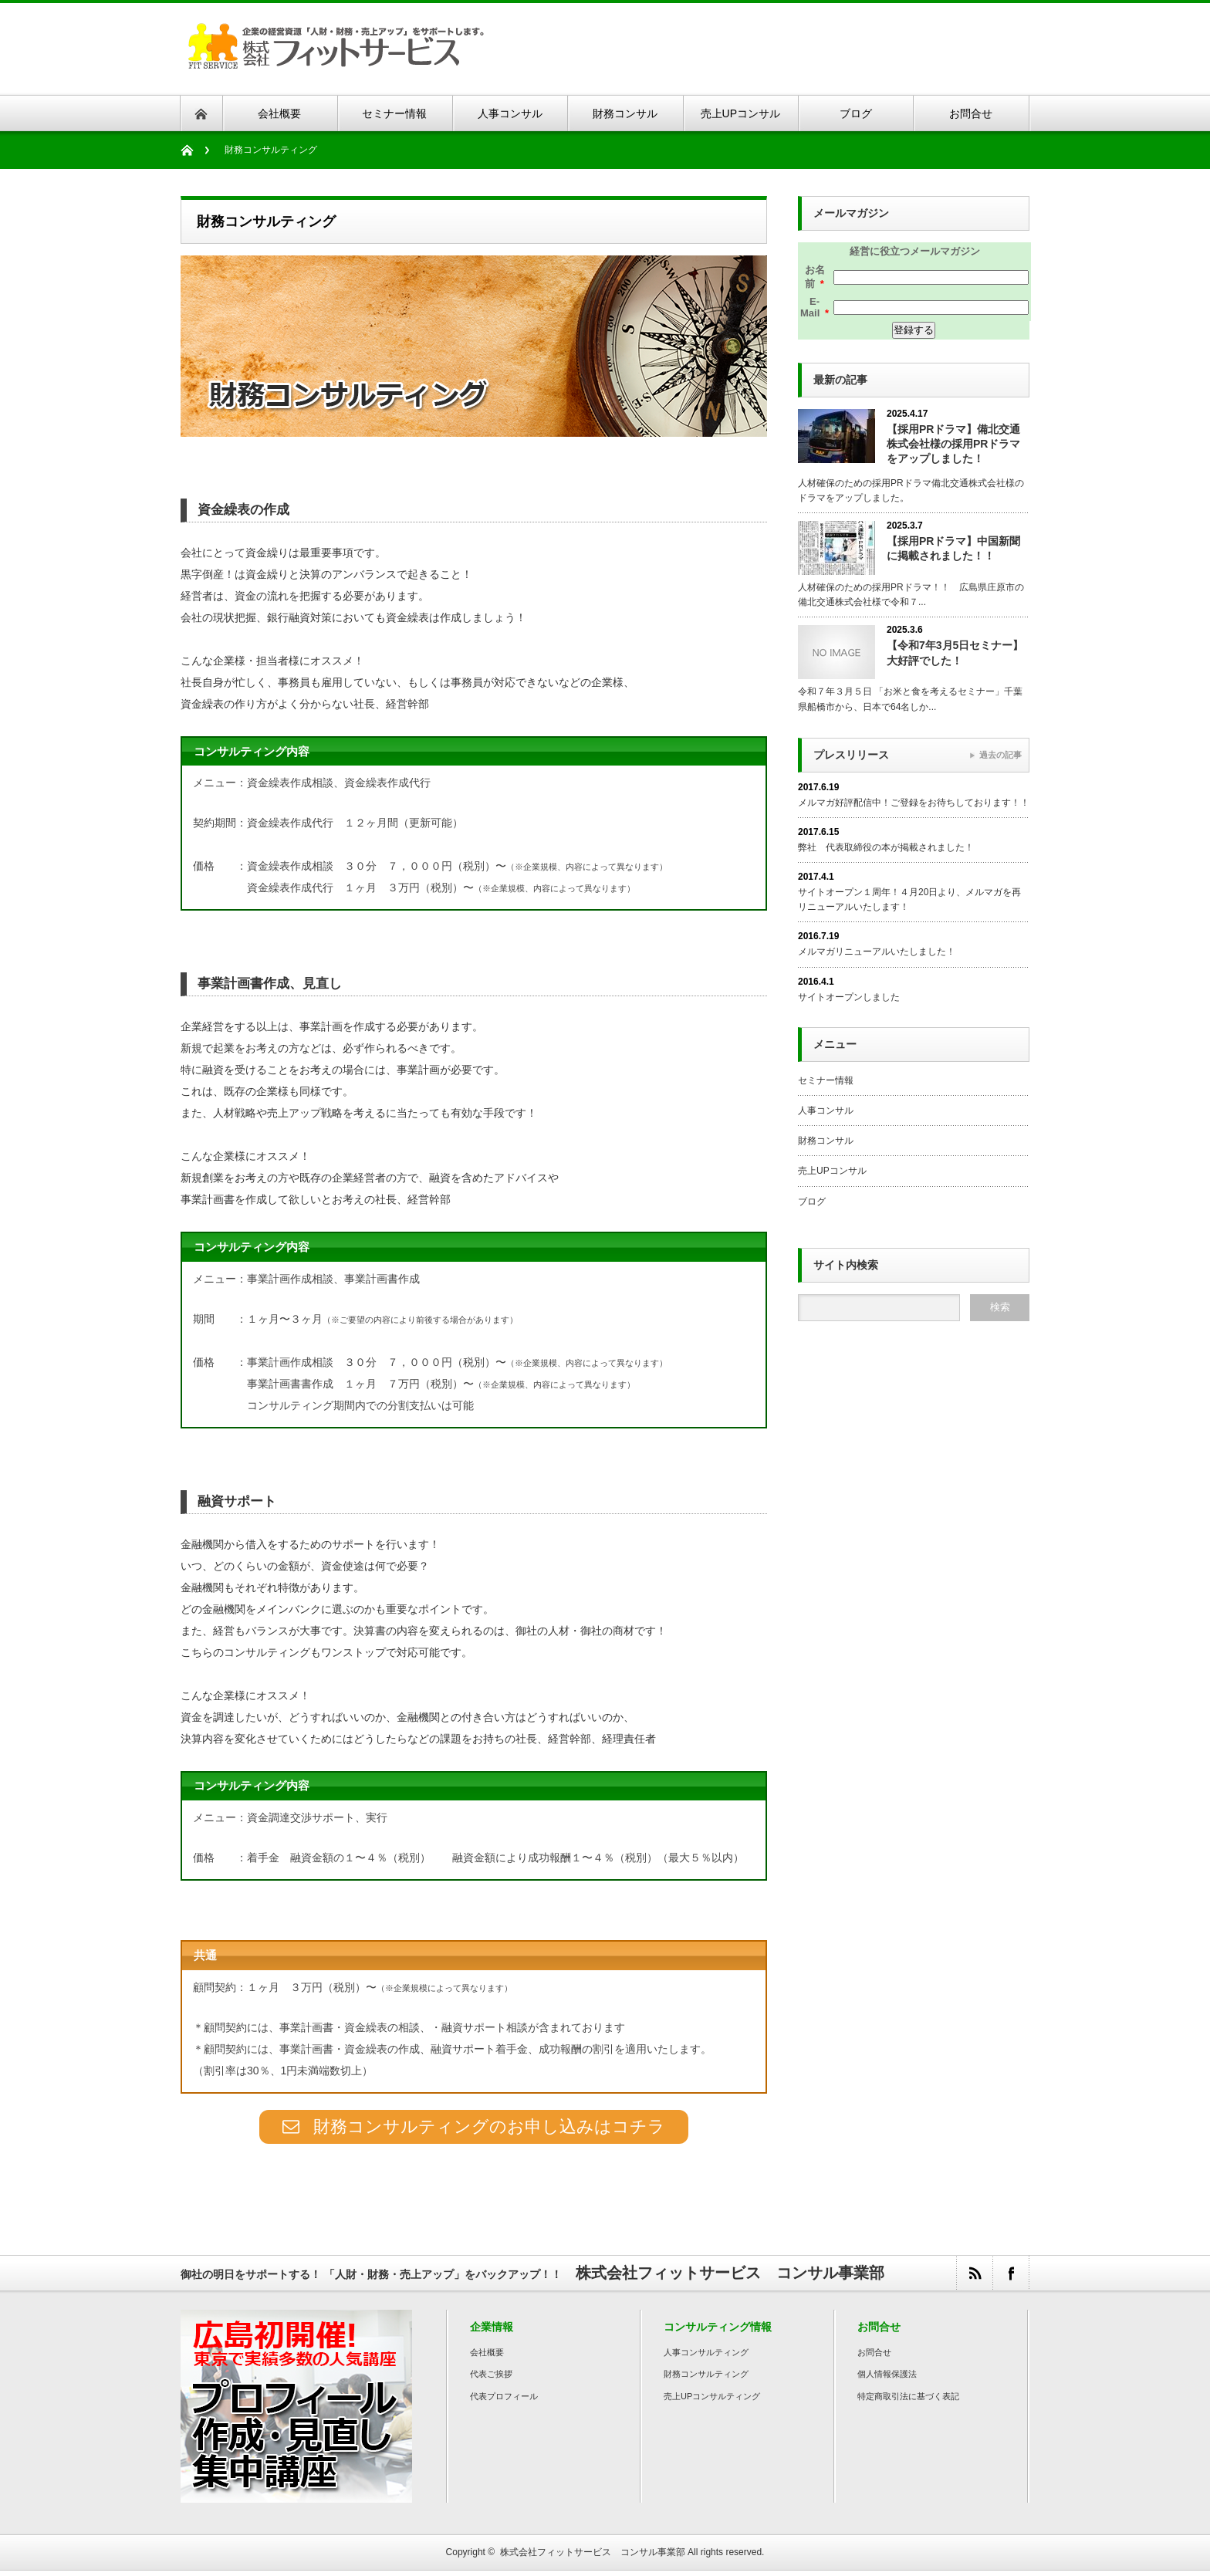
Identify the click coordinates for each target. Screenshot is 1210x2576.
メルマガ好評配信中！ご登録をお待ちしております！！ (913, 802)
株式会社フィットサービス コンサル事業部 (592, 2557)
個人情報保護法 (887, 2379)
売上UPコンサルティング (712, 2401)
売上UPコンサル (832, 1170)
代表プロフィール (504, 2401)
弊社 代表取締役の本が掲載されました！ (886, 847)
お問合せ (874, 2357)
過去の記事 (1000, 754)
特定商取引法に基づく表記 (908, 2401)
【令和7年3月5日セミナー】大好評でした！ (955, 652)
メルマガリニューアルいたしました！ (876, 951)
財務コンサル (825, 1140)
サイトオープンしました (849, 997)
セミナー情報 (825, 1080)
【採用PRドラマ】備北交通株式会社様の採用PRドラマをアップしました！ (953, 444)
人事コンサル (825, 1110)
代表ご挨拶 (491, 2379)
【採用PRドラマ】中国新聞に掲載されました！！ (953, 548)
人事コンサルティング (706, 2357)
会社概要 (487, 2357)
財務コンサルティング (706, 2379)
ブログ (812, 1201)
